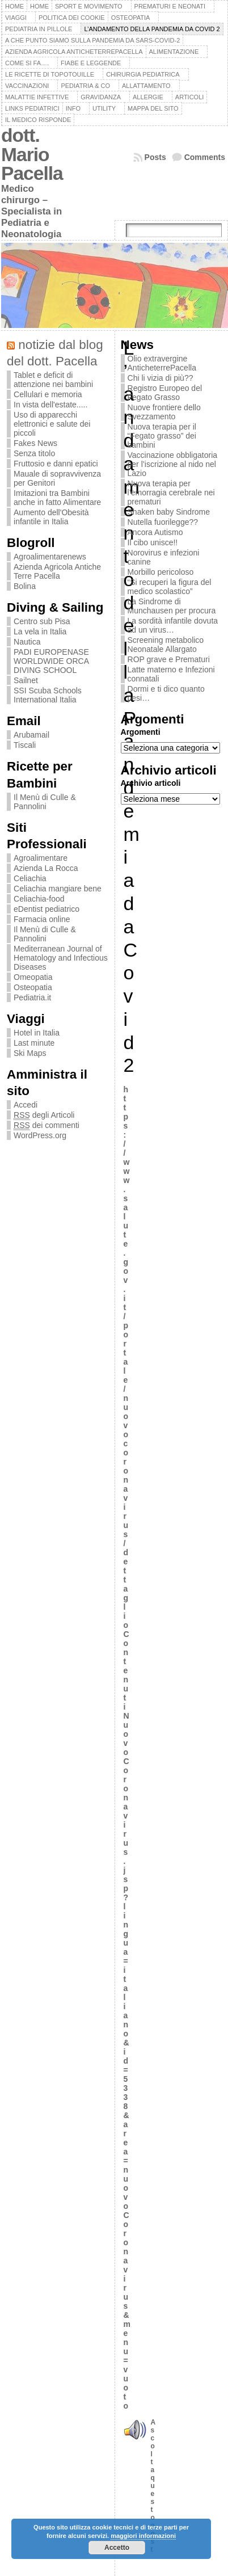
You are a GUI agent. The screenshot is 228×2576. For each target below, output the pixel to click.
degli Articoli (44, 1115)
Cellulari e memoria (48, 394)
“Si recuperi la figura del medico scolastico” (170, 587)
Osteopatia (33, 987)
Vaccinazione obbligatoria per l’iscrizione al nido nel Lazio (173, 464)
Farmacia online (42, 919)
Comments (204, 157)
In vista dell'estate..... (50, 404)
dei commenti (46, 1125)
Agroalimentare (40, 857)
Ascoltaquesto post (153, 2485)
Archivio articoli (151, 783)
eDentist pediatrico (46, 909)
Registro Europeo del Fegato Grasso (165, 393)
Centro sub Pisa (42, 621)
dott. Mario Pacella (32, 154)
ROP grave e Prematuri (169, 659)
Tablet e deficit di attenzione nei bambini (53, 380)
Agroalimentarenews (50, 556)
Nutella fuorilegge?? (163, 522)
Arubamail (31, 734)
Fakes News (35, 443)
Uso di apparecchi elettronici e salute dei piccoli (52, 423)
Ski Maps (30, 1053)
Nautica (27, 641)
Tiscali (25, 745)
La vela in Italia (40, 631)
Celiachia (30, 878)
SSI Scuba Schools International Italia (48, 695)
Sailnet (26, 680)
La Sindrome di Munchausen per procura (172, 606)
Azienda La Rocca (46, 868)
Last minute (34, 1042)
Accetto (116, 2548)
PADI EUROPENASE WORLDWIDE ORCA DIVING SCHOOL (51, 661)
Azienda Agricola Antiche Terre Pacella (57, 571)
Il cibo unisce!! (153, 542)
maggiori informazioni (143, 2535)
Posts (155, 157)
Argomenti (141, 731)
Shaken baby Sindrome (169, 511)
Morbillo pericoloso (161, 571)
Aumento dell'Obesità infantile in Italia (51, 517)
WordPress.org (40, 1135)
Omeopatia (33, 977)
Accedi (25, 1104)
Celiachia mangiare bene (58, 888)
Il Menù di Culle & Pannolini (45, 802)
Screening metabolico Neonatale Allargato (166, 644)
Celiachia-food (39, 898)
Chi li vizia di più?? (160, 377)
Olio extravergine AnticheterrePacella (162, 363)
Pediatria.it (32, 997)
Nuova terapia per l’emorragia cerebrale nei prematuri (171, 492)
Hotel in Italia (37, 1032)
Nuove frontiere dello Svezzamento (164, 412)
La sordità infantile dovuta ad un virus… (173, 625)
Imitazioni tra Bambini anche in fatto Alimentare (57, 498)
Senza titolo (34, 453)
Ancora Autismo (155, 532)
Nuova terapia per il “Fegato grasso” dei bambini (162, 435)
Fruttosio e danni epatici (56, 463)
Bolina (25, 586)
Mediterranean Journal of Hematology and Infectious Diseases (61, 957)
